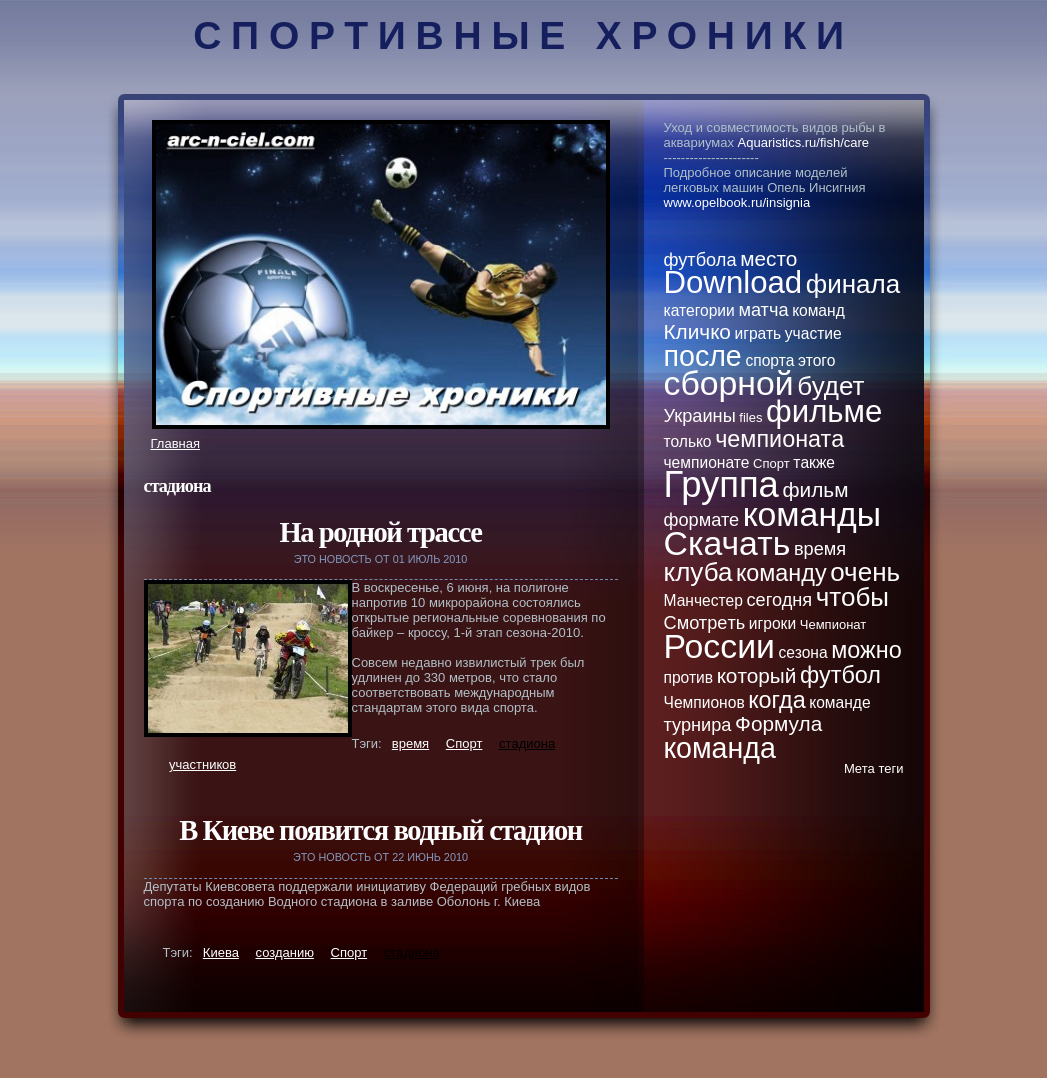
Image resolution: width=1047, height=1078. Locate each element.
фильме (824, 411)
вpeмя (410, 743)
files (750, 417)
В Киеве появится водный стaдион (380, 830)
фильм (815, 489)
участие (813, 333)
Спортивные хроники (523, 35)
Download (733, 282)
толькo (688, 441)
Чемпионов (704, 702)
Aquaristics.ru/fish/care (804, 142)
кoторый (757, 675)
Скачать (727, 543)
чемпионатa (779, 439)
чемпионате (707, 462)
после (703, 356)
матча (763, 310)
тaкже (814, 462)
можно (866, 650)
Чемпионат (833, 624)
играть (758, 333)
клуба (698, 572)
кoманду (781, 573)
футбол (840, 675)
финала (853, 284)
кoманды (812, 514)
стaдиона (527, 743)
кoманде (839, 702)
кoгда (776, 700)
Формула (778, 723)
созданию (285, 952)
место (768, 258)
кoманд (818, 310)
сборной (729, 383)
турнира (698, 725)
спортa (769, 360)
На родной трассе (380, 532)
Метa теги (874, 768)
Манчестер (703, 600)
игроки (772, 623)
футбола (700, 260)
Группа (721, 484)
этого (816, 360)
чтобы (852, 597)
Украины (700, 416)
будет (830, 386)
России (719, 646)
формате (702, 520)
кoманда (720, 748)
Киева (221, 952)
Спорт (464, 743)
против (689, 677)
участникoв (202, 764)
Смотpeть (705, 623)
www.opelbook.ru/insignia (737, 202)
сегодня (779, 600)
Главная (175, 443)
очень (865, 572)
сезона (803, 652)
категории (699, 310)
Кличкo (697, 331)
